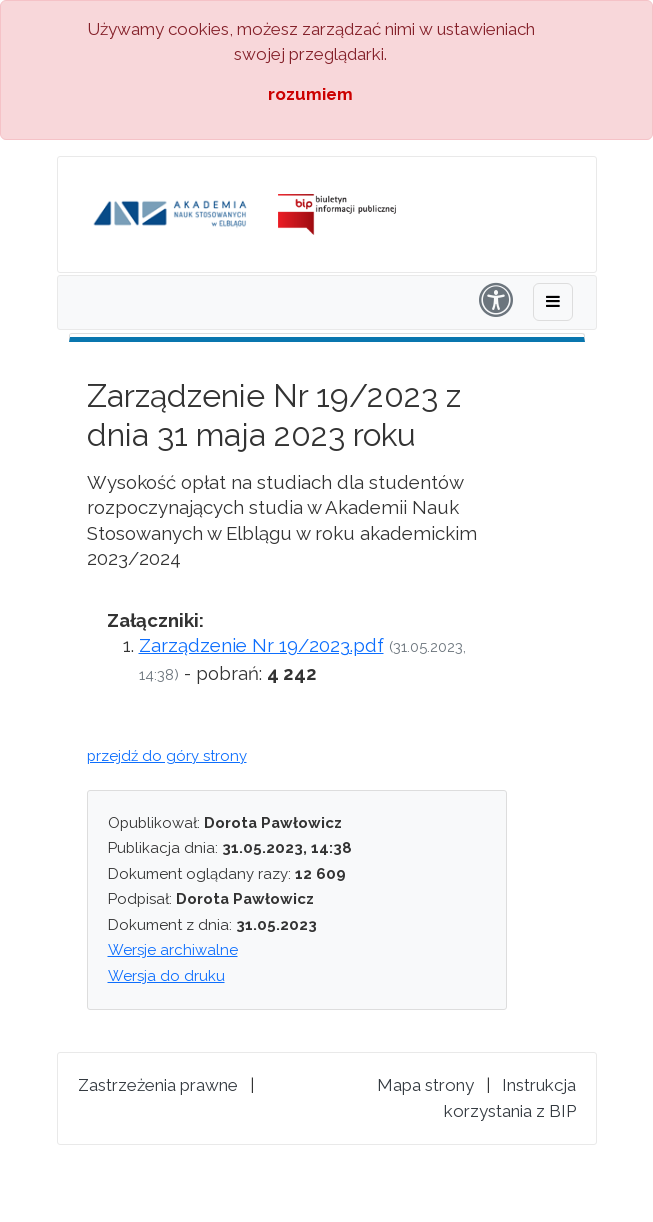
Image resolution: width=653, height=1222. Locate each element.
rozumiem (310, 94)
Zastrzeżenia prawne (158, 1085)
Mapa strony (425, 1085)
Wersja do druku (166, 976)
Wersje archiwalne (173, 950)
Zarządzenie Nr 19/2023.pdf (261, 645)
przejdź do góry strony (167, 756)
